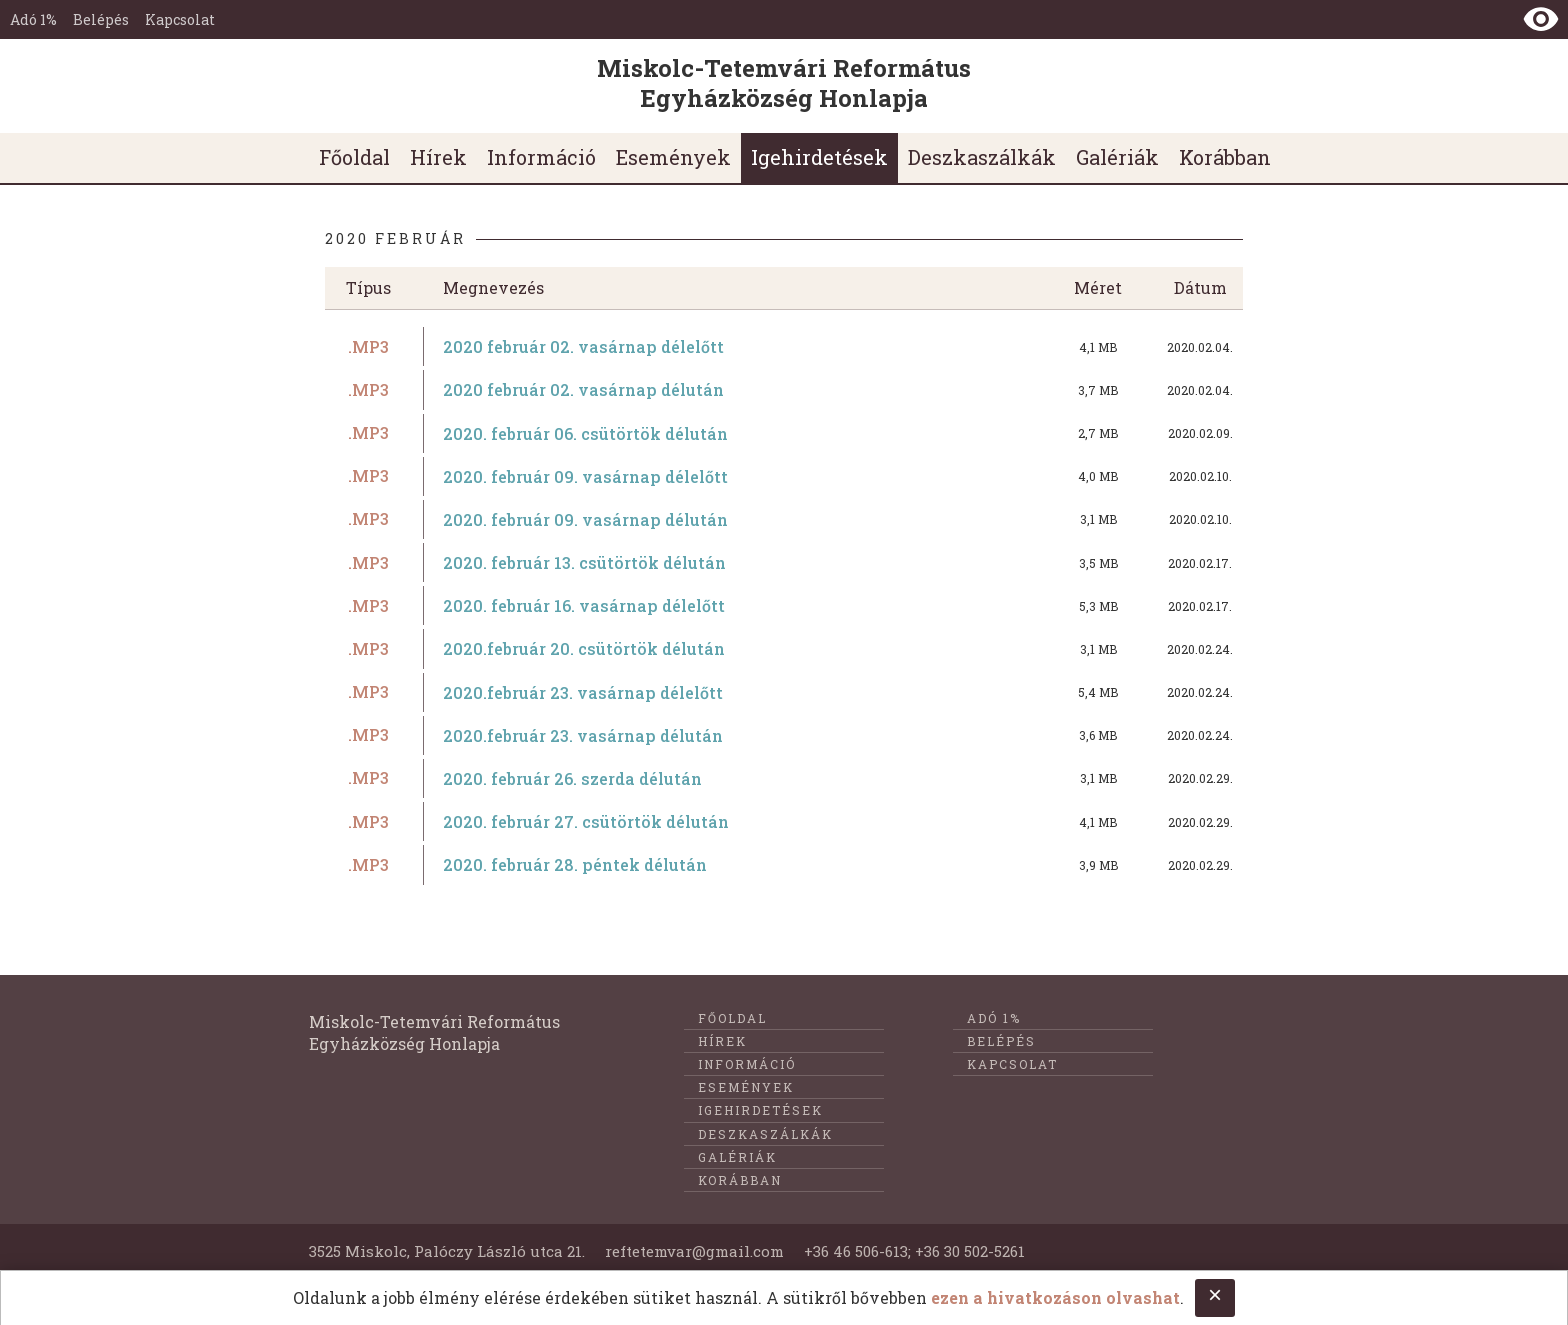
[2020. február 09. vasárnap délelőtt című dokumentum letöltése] (784, 476)
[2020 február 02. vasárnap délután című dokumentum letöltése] (784, 389)
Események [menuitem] (673, 157)
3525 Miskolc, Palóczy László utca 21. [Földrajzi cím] (447, 1251)
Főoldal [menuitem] (354, 157)
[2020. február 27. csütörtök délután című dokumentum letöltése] (784, 821)
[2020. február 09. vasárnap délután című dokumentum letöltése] (784, 519)
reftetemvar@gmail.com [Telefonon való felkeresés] (694, 1251)
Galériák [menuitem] (1117, 157)
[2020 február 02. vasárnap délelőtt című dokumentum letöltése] (784, 346)
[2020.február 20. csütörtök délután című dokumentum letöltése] (784, 648)
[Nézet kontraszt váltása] (1541, 19)
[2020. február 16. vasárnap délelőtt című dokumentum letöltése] (784, 605)
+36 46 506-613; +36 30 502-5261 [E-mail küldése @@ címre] (914, 1251)
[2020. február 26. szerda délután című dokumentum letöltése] (784, 778)
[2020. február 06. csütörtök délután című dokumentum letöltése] (784, 433)
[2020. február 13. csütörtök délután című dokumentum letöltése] (784, 562)
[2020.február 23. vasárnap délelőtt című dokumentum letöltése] (784, 692)
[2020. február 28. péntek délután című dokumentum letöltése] (784, 864)
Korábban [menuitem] (1225, 157)
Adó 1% (33, 19)
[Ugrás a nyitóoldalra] (784, 86)
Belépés (101, 19)
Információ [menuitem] (541, 157)
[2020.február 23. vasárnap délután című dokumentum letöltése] (784, 735)
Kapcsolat (180, 19)
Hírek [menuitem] (438, 157)
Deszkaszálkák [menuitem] (982, 157)
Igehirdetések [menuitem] (819, 157)
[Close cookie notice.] (1215, 1298)
